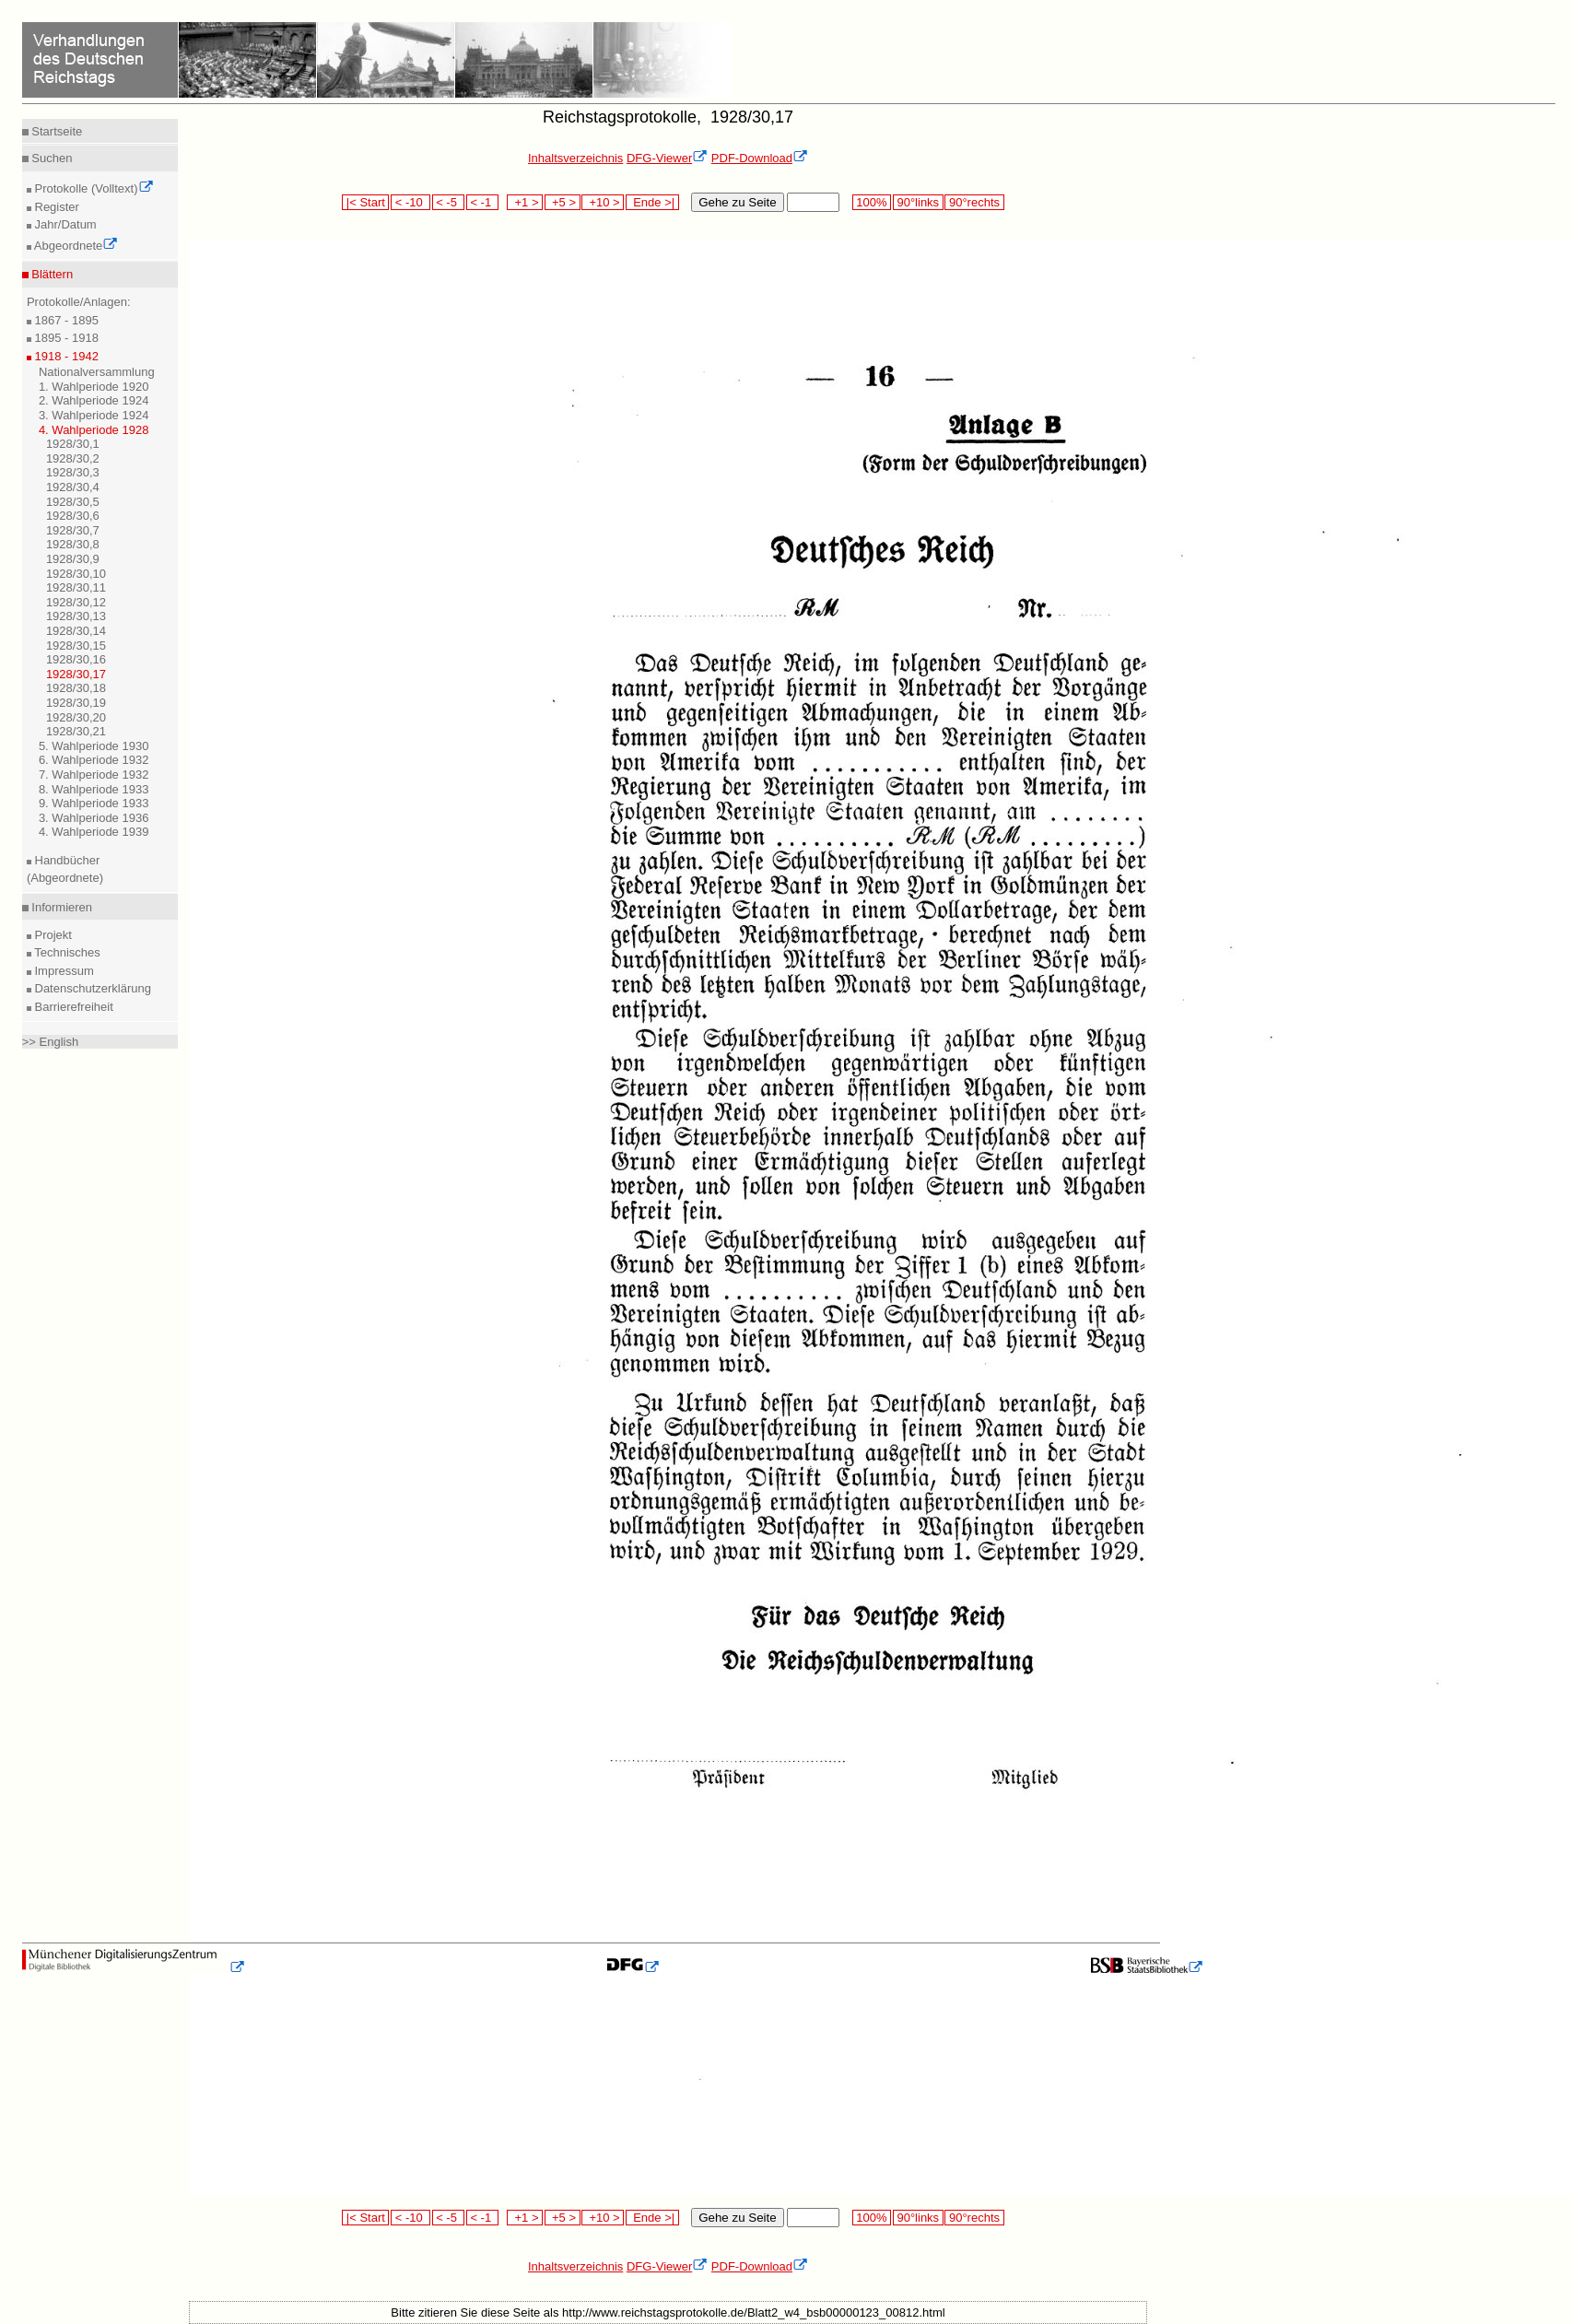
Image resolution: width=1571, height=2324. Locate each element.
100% (871, 202)
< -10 (410, 202)
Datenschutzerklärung (91, 988)
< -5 (448, 202)
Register (55, 207)
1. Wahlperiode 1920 (94, 386)
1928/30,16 (76, 659)
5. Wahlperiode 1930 (94, 746)
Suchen (51, 158)
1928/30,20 (76, 717)
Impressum (62, 971)
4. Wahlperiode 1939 (94, 832)
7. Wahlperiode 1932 (94, 774)
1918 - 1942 (65, 356)
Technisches (65, 952)
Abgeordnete (74, 245)
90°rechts (973, 202)
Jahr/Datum (64, 224)
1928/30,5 (73, 502)
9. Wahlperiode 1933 (94, 803)
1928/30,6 (73, 515)
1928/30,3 (73, 472)
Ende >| (652, 202)
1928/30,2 (73, 458)
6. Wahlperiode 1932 (94, 760)
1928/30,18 (76, 688)
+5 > (562, 202)
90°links (918, 202)
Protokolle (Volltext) (92, 188)
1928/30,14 (76, 631)
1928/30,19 (76, 703)
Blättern (51, 274)
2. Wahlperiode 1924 (94, 400)
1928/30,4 (73, 487)
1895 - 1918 (65, 338)
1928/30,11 (76, 587)
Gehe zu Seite (737, 202)
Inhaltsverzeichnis (575, 158)
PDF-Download (759, 158)
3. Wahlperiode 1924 (94, 415)
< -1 (482, 202)
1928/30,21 (76, 731)
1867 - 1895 (65, 320)
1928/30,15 (76, 645)
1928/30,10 (76, 574)
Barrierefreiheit (72, 1007)
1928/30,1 (73, 444)
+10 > (602, 202)
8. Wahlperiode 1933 (94, 789)
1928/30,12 (76, 602)
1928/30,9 (73, 559)
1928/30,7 (73, 530)
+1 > (525, 202)
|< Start (365, 202)
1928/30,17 (76, 674)
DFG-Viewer (667, 158)
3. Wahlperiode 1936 (94, 818)
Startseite (56, 131)
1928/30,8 (73, 544)
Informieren (60, 907)
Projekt (51, 935)
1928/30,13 (76, 616)
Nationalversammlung (97, 372)
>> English (50, 1042)
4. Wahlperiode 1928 (94, 430)
